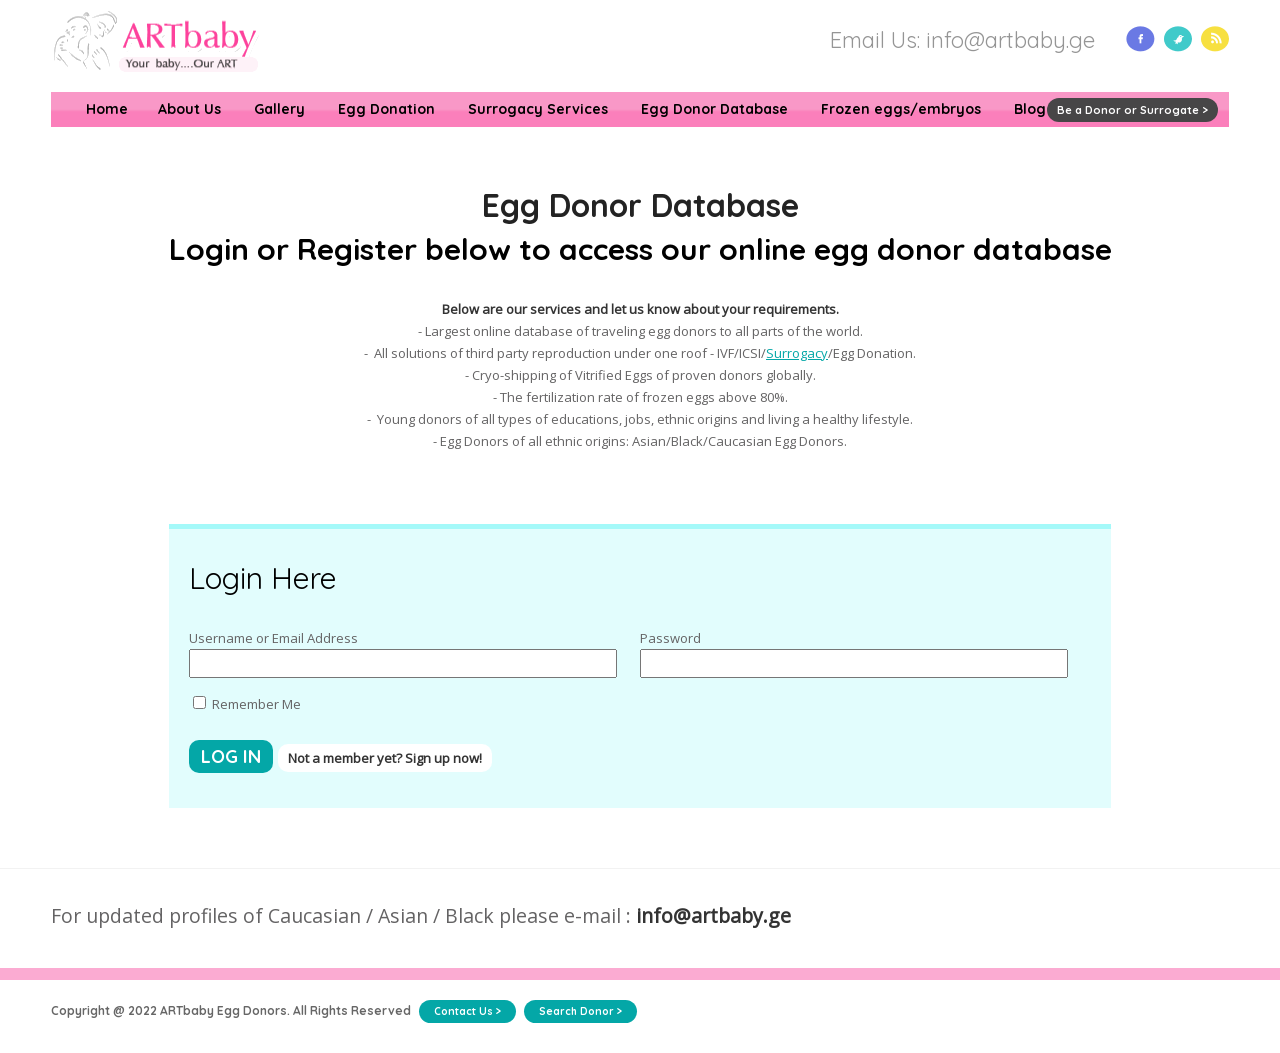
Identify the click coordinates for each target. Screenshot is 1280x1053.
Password (670, 638)
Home (107, 109)
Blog (1030, 109)
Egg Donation (386, 109)
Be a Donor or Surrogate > (1132, 110)
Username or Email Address (273, 638)
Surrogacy (797, 353)
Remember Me (247, 704)
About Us (189, 109)
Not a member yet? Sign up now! (385, 758)
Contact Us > (467, 1011)
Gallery (279, 109)
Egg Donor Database (714, 109)
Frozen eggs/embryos (901, 109)
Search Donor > (580, 1011)
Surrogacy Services (538, 109)
